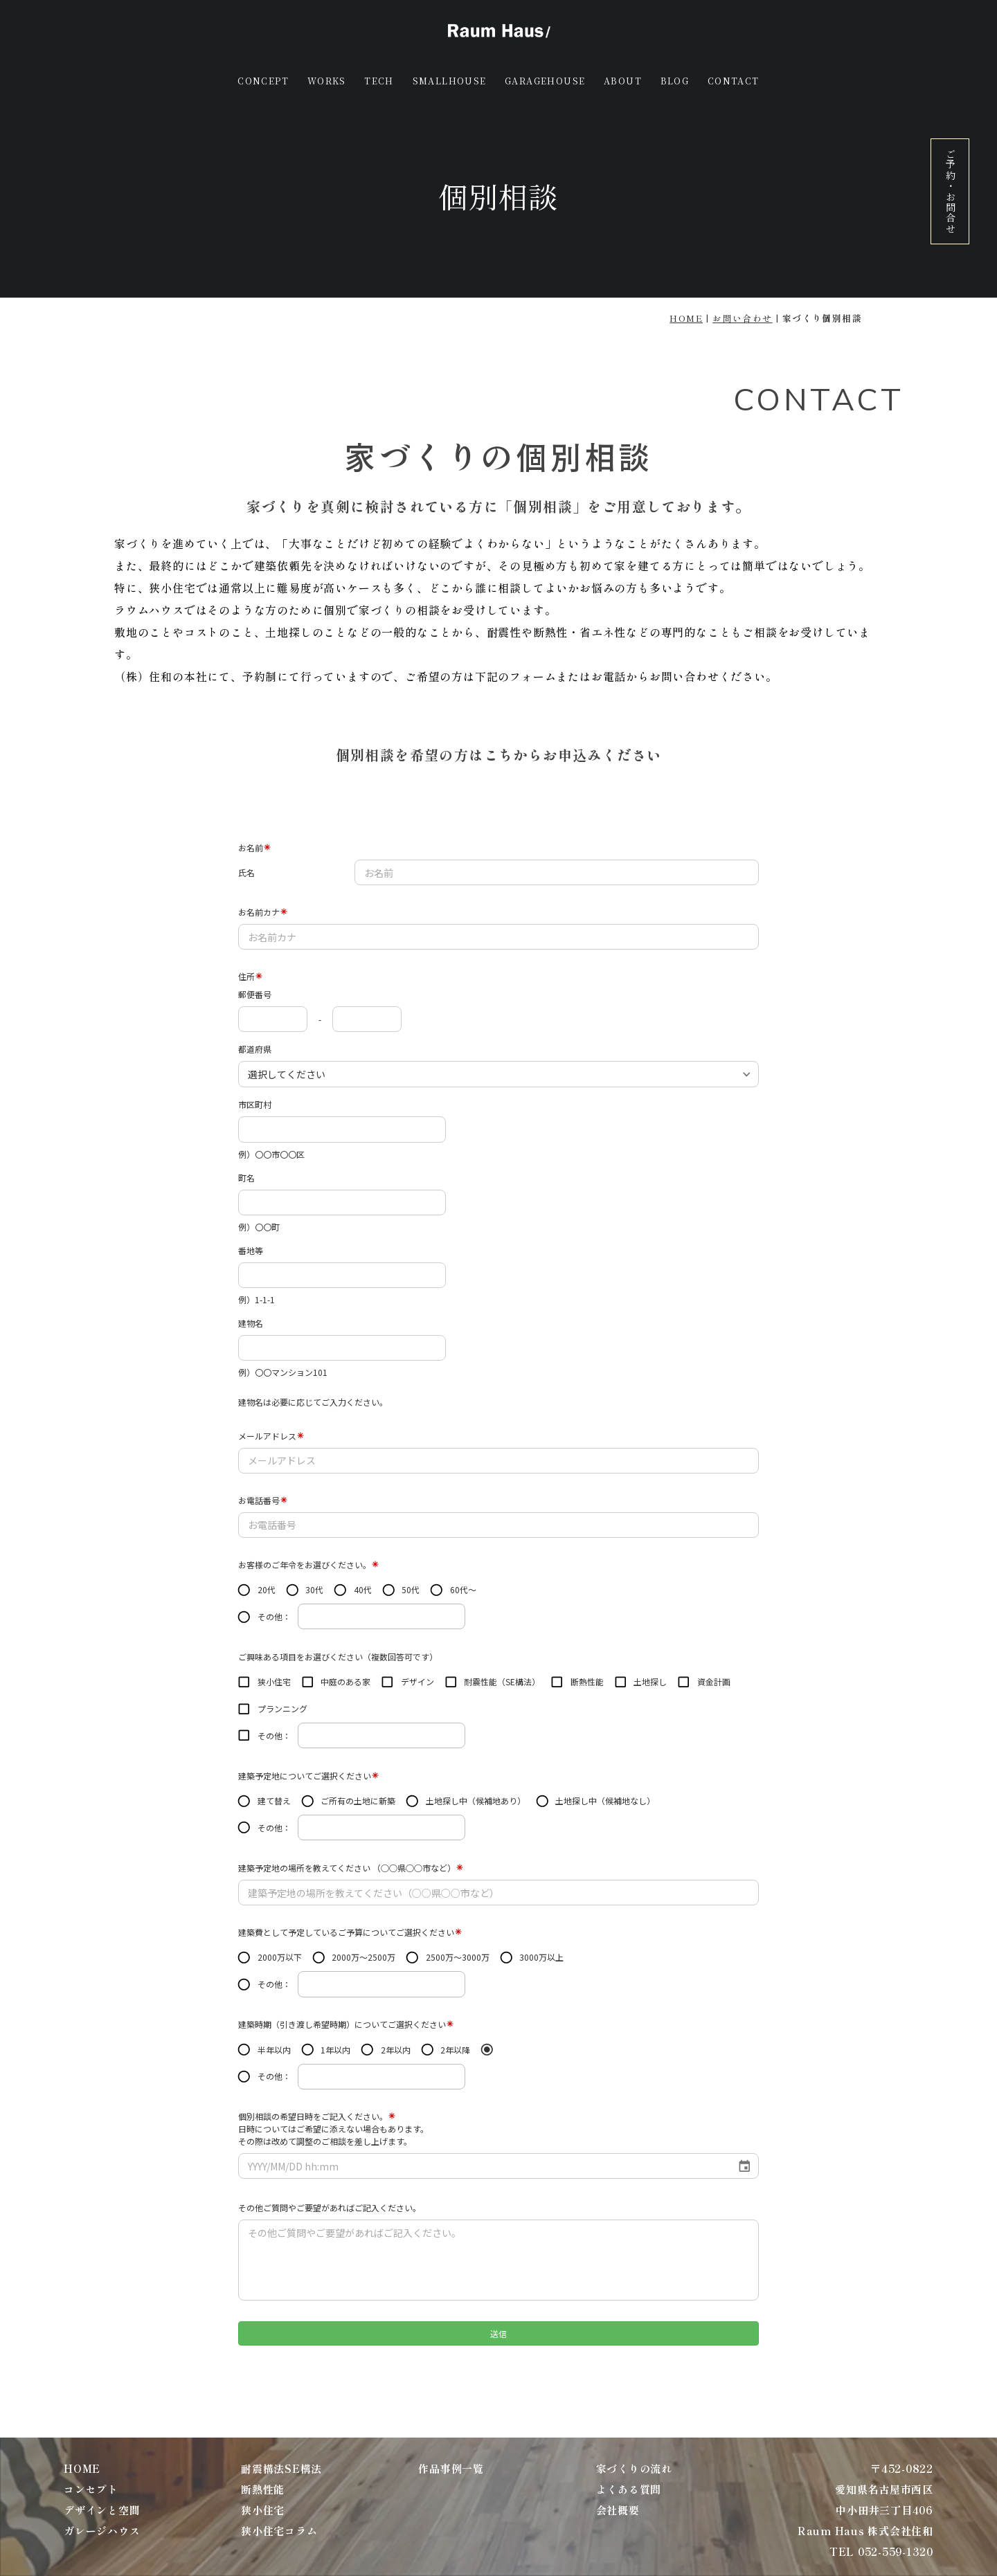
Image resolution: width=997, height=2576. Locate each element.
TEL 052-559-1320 (881, 2551)
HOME (686, 318)
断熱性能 (263, 2489)
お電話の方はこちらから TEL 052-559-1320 (498, 791)
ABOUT (623, 80)
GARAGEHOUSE (545, 80)
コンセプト (91, 2489)
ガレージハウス (102, 2530)
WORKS (326, 80)
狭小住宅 (263, 2510)
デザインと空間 (102, 2510)
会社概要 (618, 2510)
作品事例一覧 (451, 2468)
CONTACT (734, 80)
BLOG (675, 80)
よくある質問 (629, 2489)
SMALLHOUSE (450, 80)
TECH (379, 80)
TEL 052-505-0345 (830, 698)
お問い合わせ (742, 318)
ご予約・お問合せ (951, 191)
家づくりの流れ (634, 2468)
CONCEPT (263, 80)
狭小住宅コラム (279, 2530)
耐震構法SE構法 (281, 2468)
